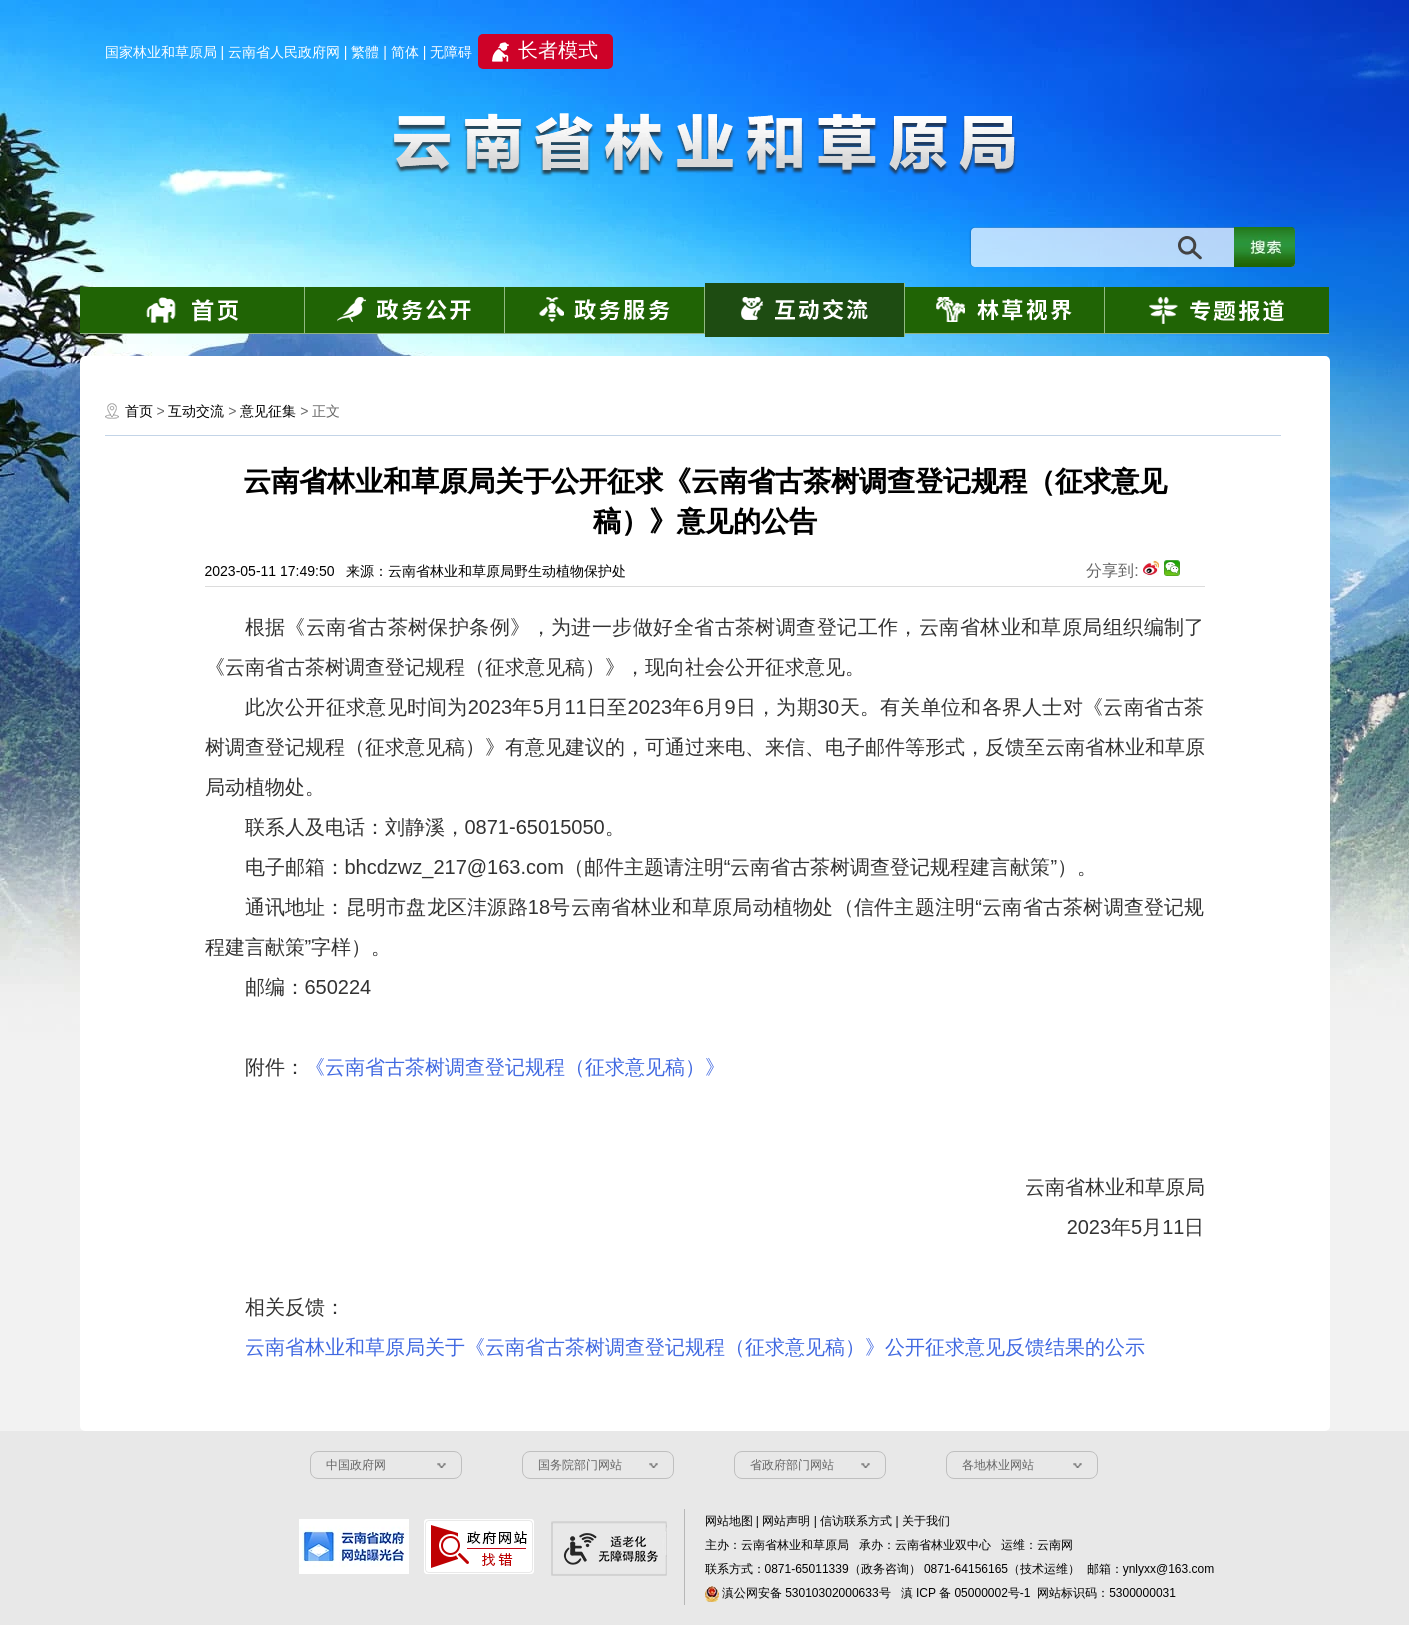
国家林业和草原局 (161, 52)
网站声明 (786, 1521)
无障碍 (451, 52)
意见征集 (268, 411)
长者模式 (558, 50)
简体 (405, 52)
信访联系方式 (856, 1521)
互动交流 (196, 411)
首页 (139, 411)
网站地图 (729, 1521)
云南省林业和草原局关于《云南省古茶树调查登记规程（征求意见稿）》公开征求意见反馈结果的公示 (695, 1347)
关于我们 (926, 1521)
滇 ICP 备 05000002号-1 (966, 1593)
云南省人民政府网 (284, 52)
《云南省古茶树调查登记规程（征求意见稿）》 (515, 1067)
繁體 (365, 52)
